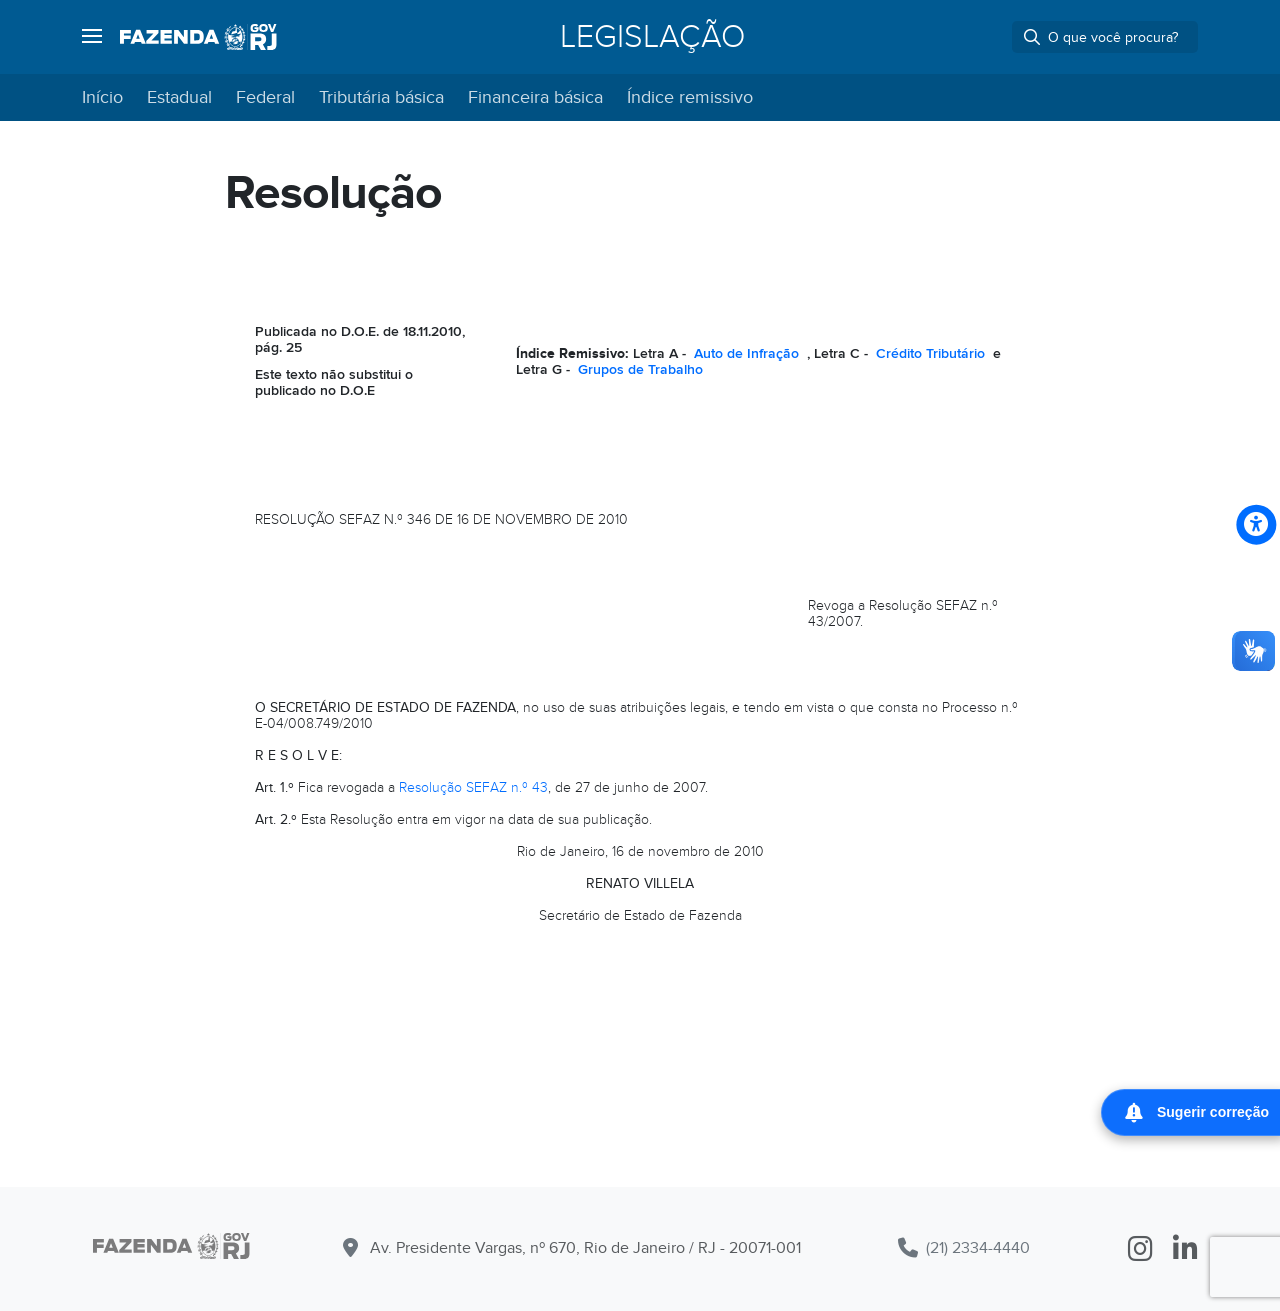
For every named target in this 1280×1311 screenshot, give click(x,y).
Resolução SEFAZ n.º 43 (473, 787)
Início (102, 97)
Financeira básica (535, 97)
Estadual (179, 97)
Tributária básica (381, 97)
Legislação (652, 37)
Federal (265, 97)
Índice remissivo (690, 97)
